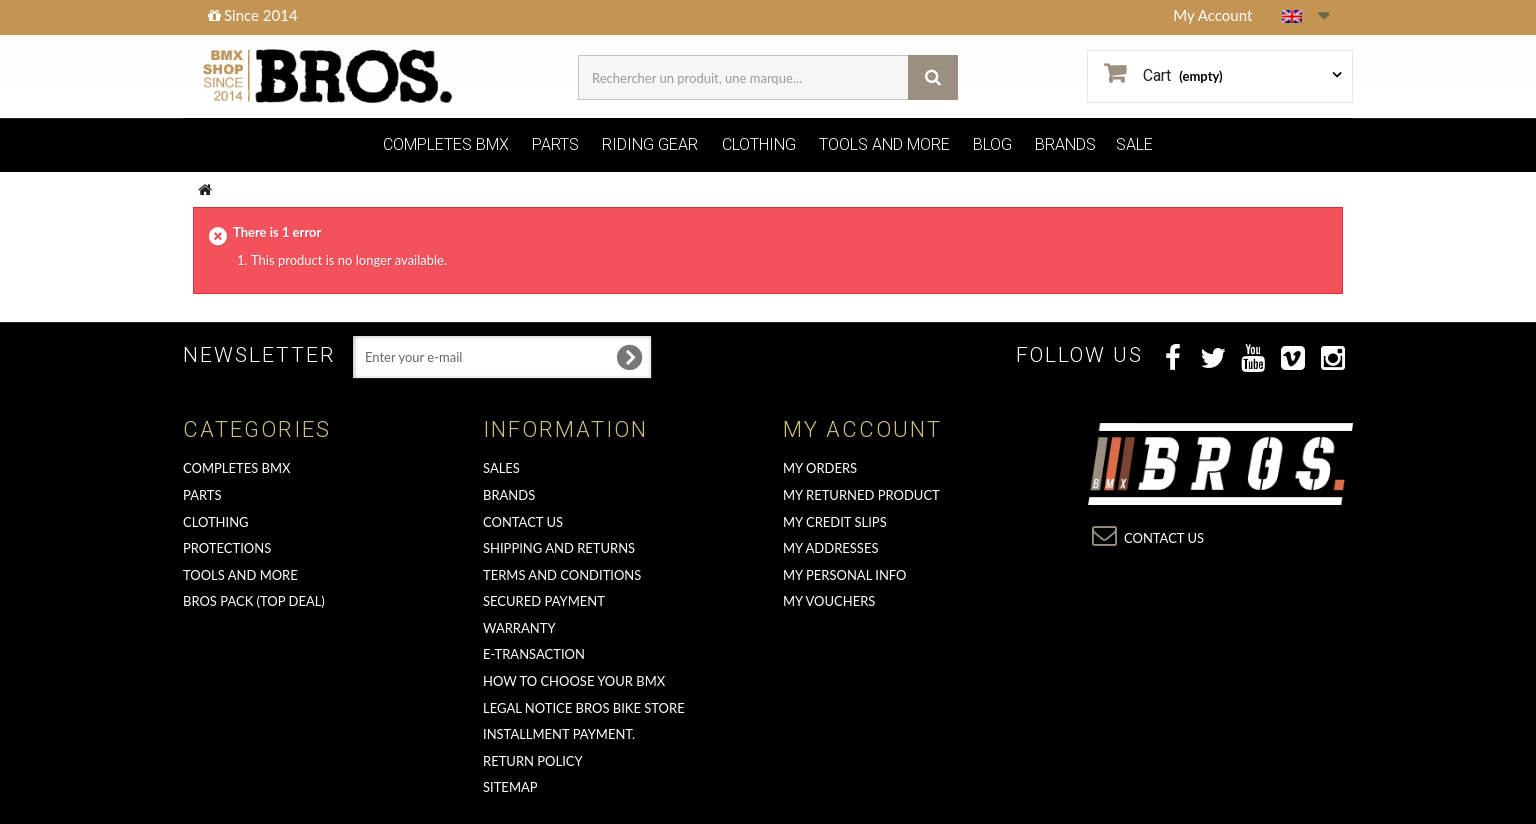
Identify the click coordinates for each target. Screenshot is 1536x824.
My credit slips (835, 522)
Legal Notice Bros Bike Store (584, 708)
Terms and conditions (562, 575)
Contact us (523, 522)
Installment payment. (559, 734)
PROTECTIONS (227, 548)
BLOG (992, 144)
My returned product (861, 495)
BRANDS (1065, 144)
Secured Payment (544, 601)
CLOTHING (759, 144)
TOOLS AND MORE (884, 144)
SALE (1134, 144)
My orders (820, 468)
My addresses (830, 548)
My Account (1212, 15)
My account (862, 429)
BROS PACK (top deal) (254, 601)
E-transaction (534, 654)
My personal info (845, 575)
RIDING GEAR (650, 144)
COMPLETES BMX (446, 144)
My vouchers (829, 601)
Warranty (519, 628)
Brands (509, 495)
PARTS (555, 144)
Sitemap (510, 787)
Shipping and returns (559, 548)
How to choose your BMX (574, 681)
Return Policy (533, 761)
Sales (501, 468)
